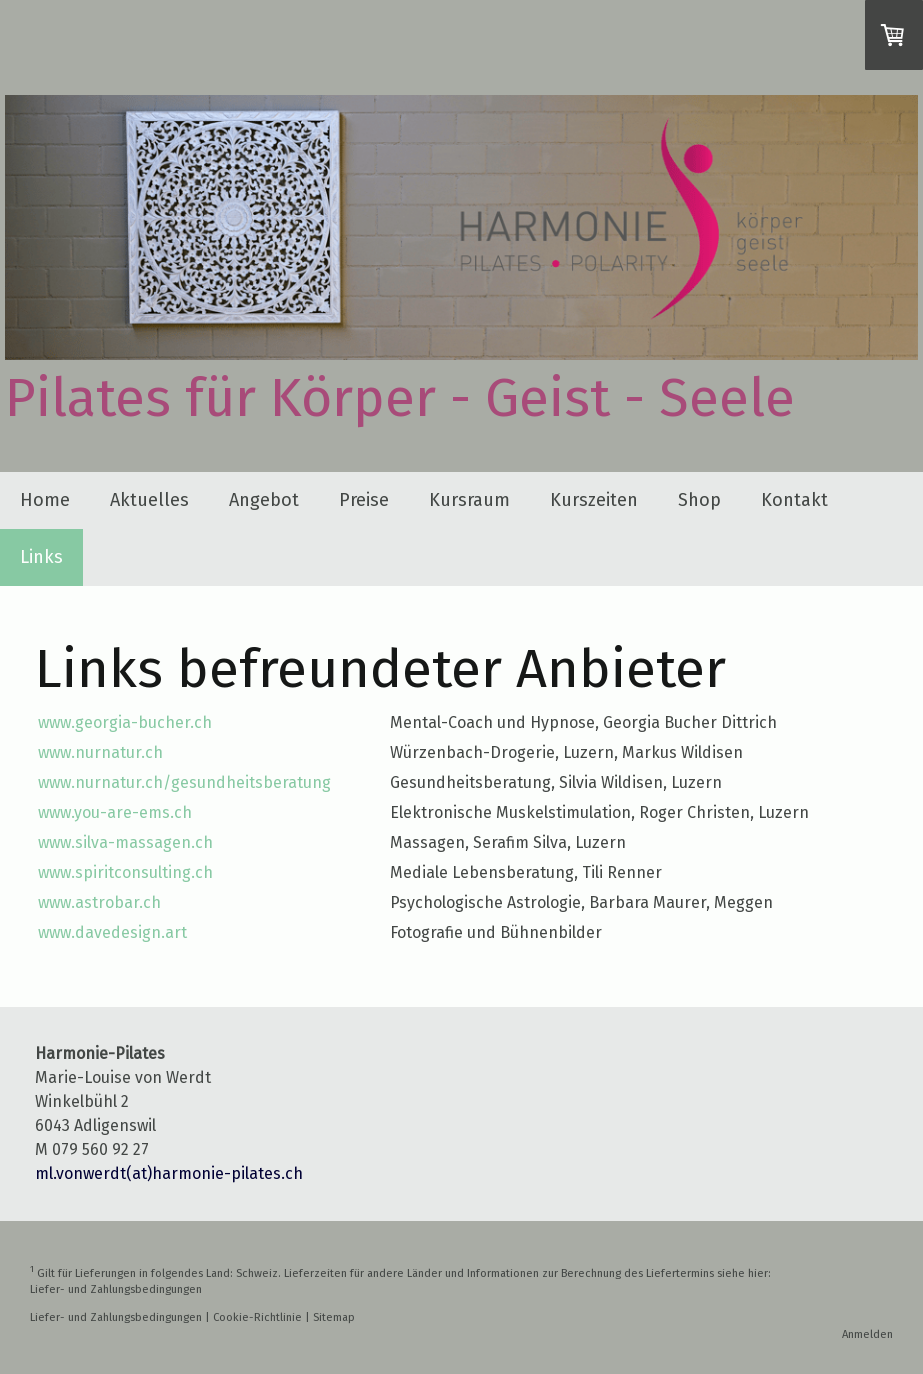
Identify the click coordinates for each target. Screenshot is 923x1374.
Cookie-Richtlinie (257, 1317)
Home (45, 500)
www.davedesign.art (112, 932)
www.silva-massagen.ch (125, 842)
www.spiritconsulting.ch (125, 872)
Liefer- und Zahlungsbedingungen (116, 1289)
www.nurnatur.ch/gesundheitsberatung (184, 782)
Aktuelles (149, 500)
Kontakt (794, 500)
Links (41, 557)
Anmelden (867, 1334)
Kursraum (469, 500)
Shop (699, 500)
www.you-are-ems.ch (115, 812)
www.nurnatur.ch (100, 752)
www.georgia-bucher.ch (125, 722)
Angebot (264, 500)
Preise (364, 500)
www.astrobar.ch (99, 902)
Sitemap (334, 1317)
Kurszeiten (594, 500)
